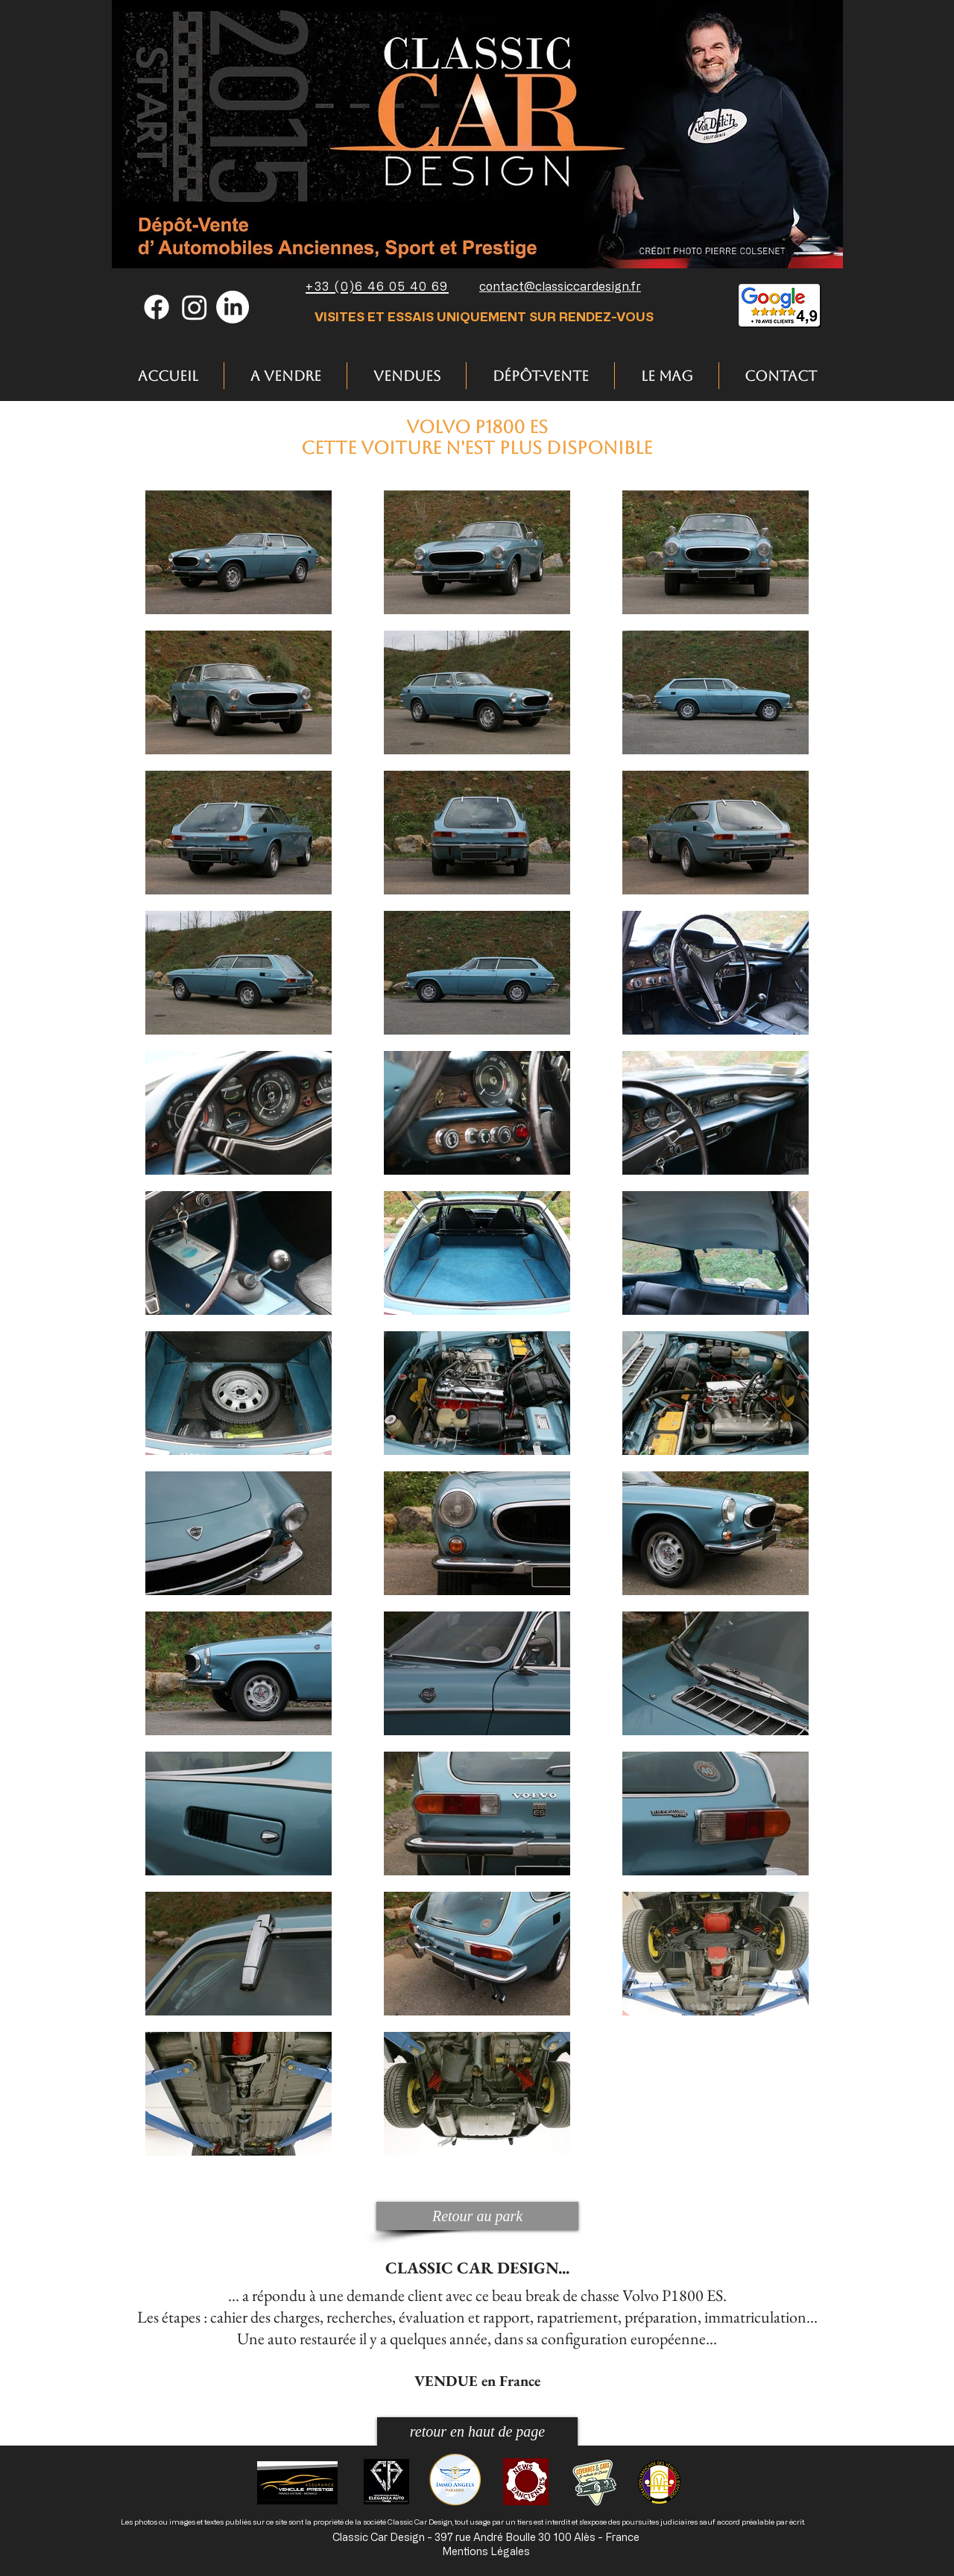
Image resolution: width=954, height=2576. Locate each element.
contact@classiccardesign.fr (560, 286)
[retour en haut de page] (477, 2431)
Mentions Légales (486, 2551)
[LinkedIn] (232, 307)
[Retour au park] (477, 2216)
